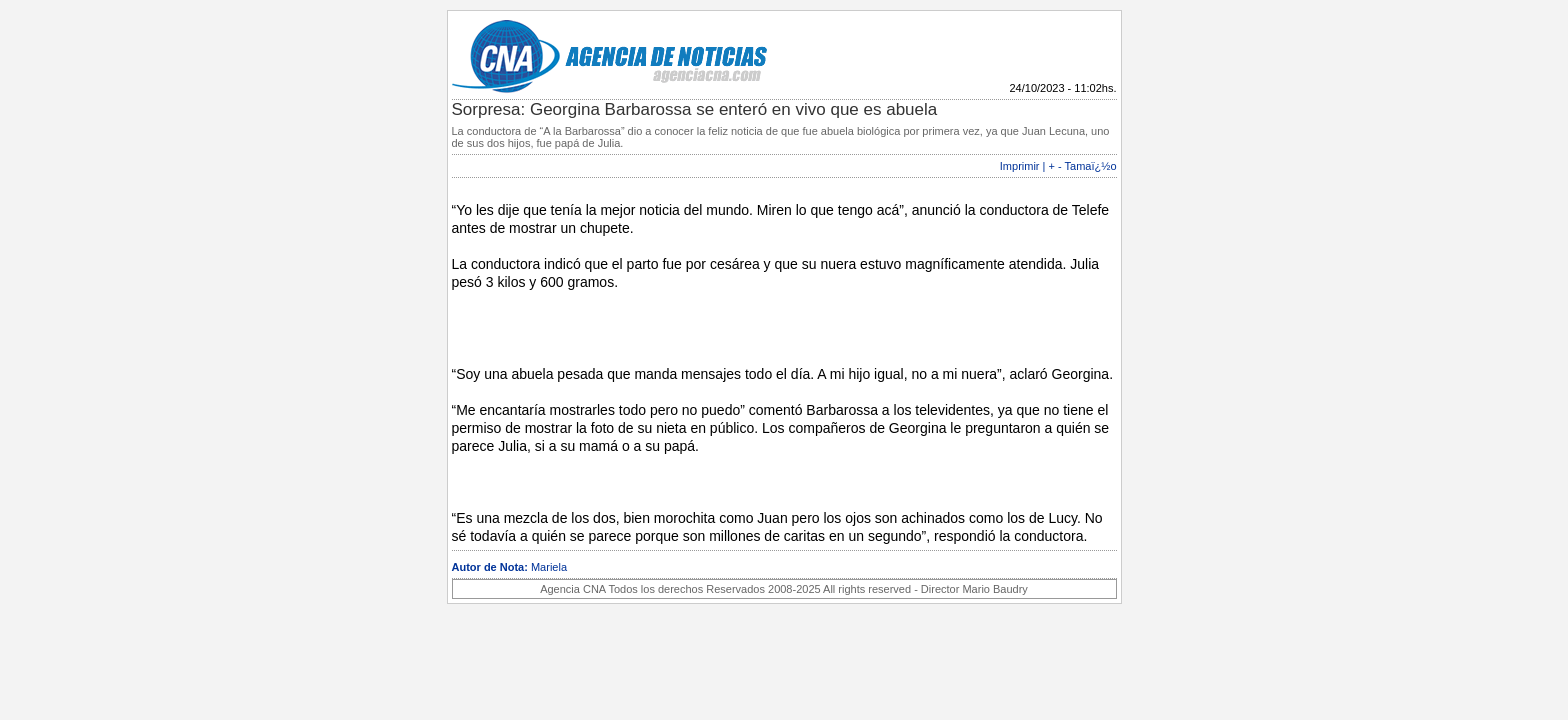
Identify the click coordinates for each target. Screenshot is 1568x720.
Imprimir (1020, 166)
